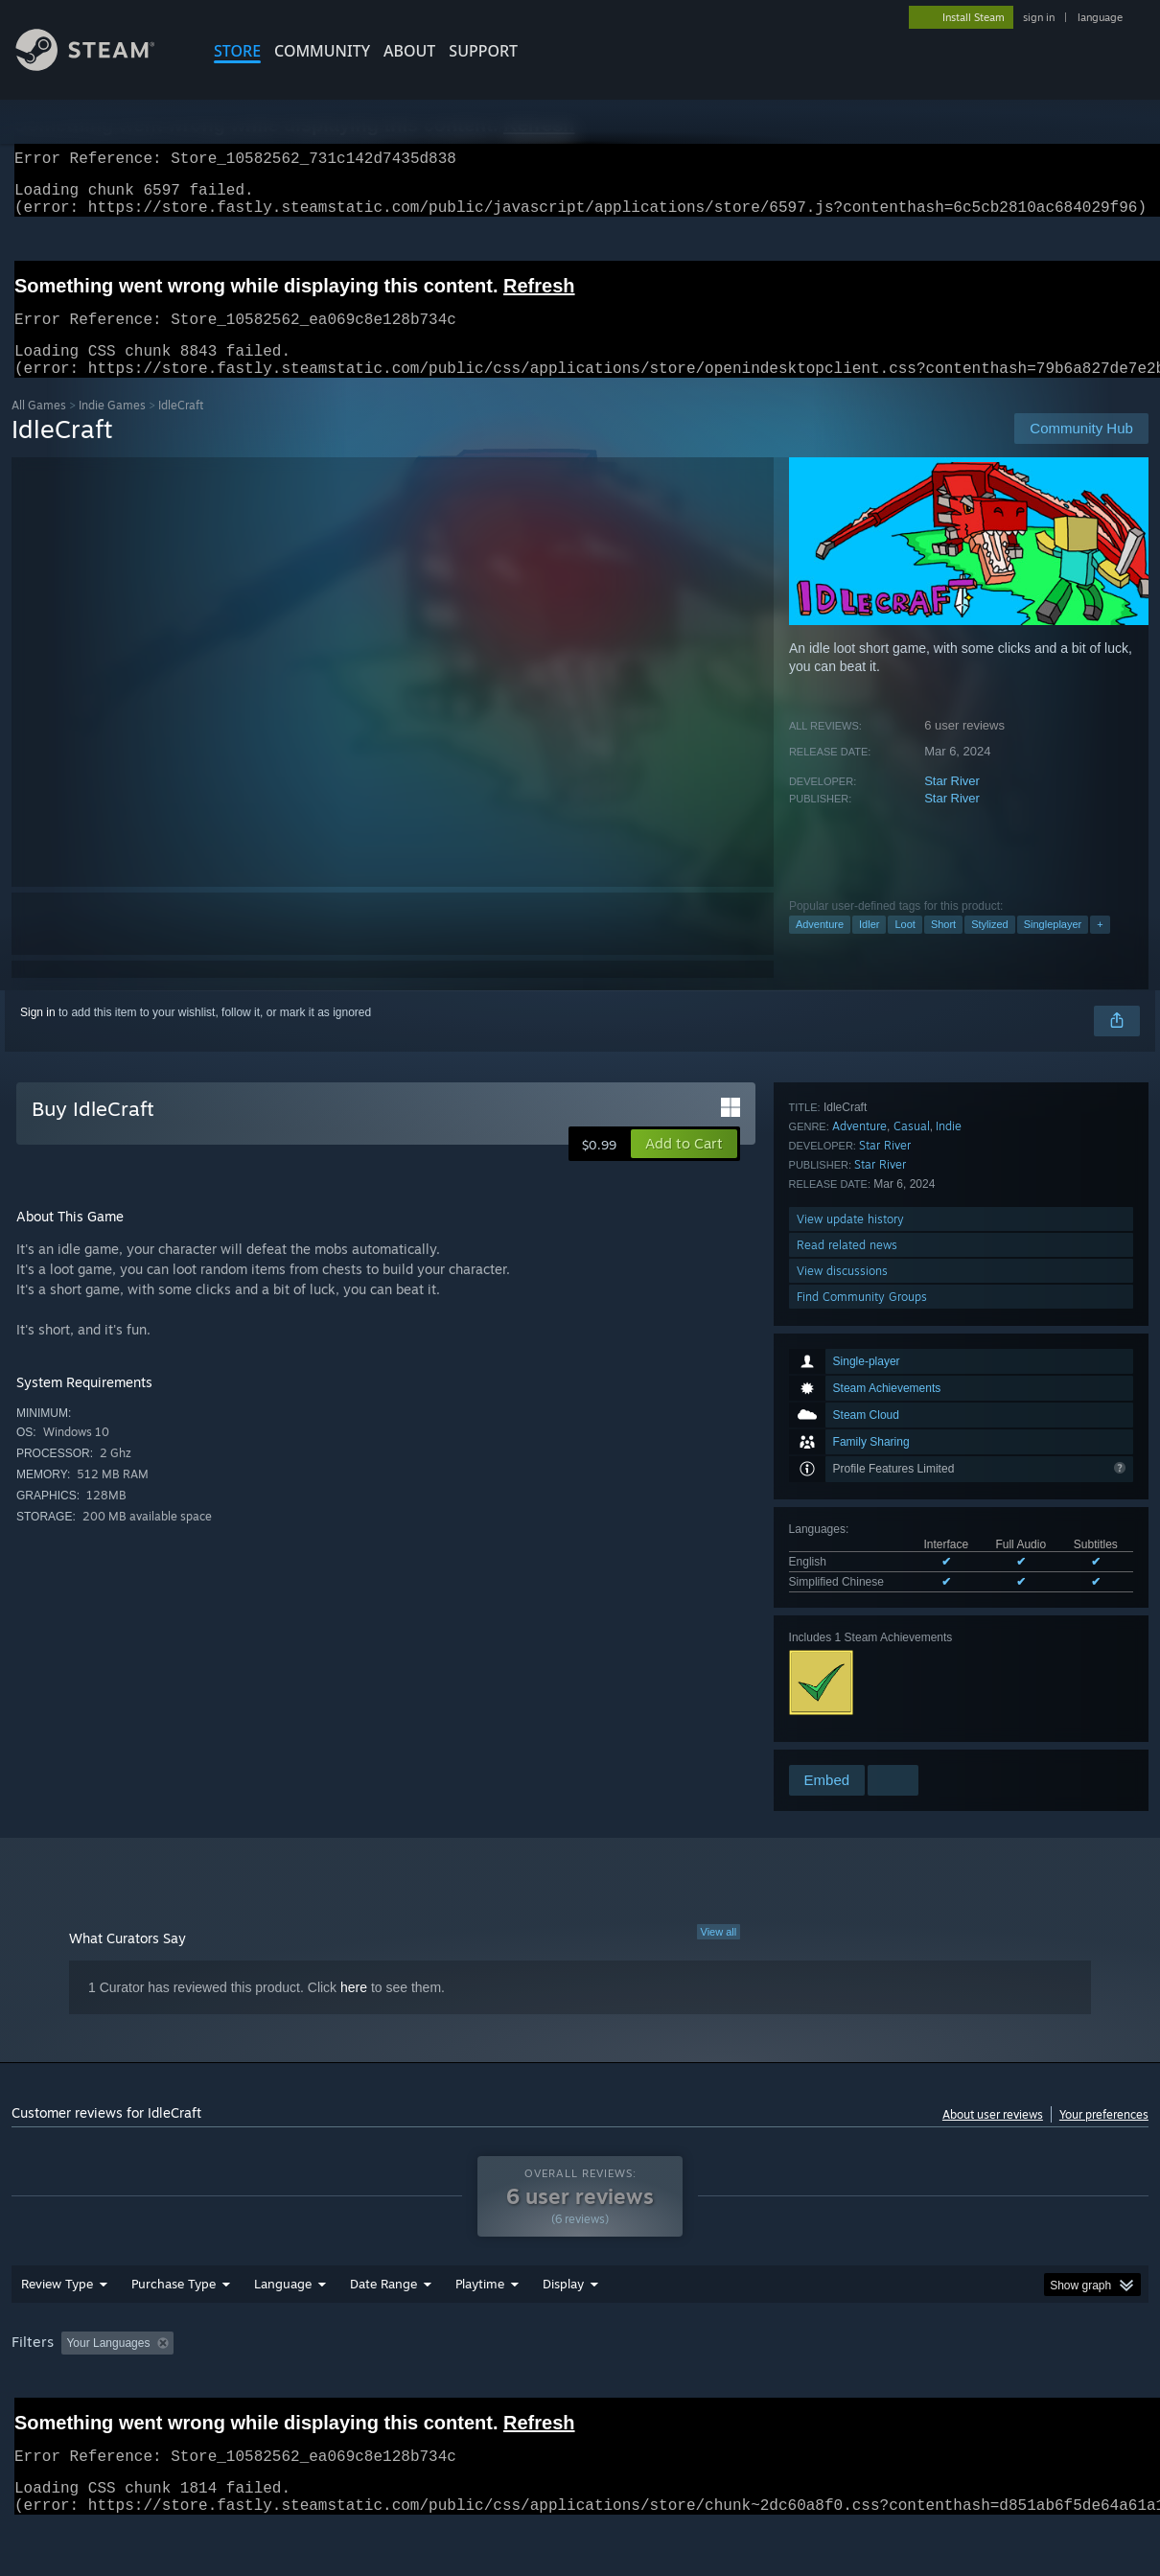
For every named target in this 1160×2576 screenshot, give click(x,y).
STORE (237, 50)
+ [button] (1099, 947)
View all (719, 1955)
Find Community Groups (862, 1736)
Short (943, 947)
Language (283, 2333)
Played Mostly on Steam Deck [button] (587, 2393)
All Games (39, 428)
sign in (1039, 17)
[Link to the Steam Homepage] (99, 66)
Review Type (57, 2333)
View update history (850, 1658)
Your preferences (1103, 2137)
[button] (684, 1166)
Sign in (38, 1035)
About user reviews (992, 2137)
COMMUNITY (322, 50)
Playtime (479, 2333)
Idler (869, 947)
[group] (580, 2394)
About (409, 50)
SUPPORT (483, 50)
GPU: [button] (911, 2393)
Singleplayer (1053, 947)
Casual (911, 1565)
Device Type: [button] (996, 2393)
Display (563, 2333)
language (1100, 17)
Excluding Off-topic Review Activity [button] (302, 2393)
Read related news (847, 1684)
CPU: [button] (847, 2393)
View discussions (842, 1710)
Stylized (990, 947)
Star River (952, 804)
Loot (904, 947)
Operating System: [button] (748, 2393)
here (353, 2010)
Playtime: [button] (450, 2393)
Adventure (820, 947)
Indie (949, 1565)
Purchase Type (173, 2333)
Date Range (383, 2333)
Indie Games (112, 428)
